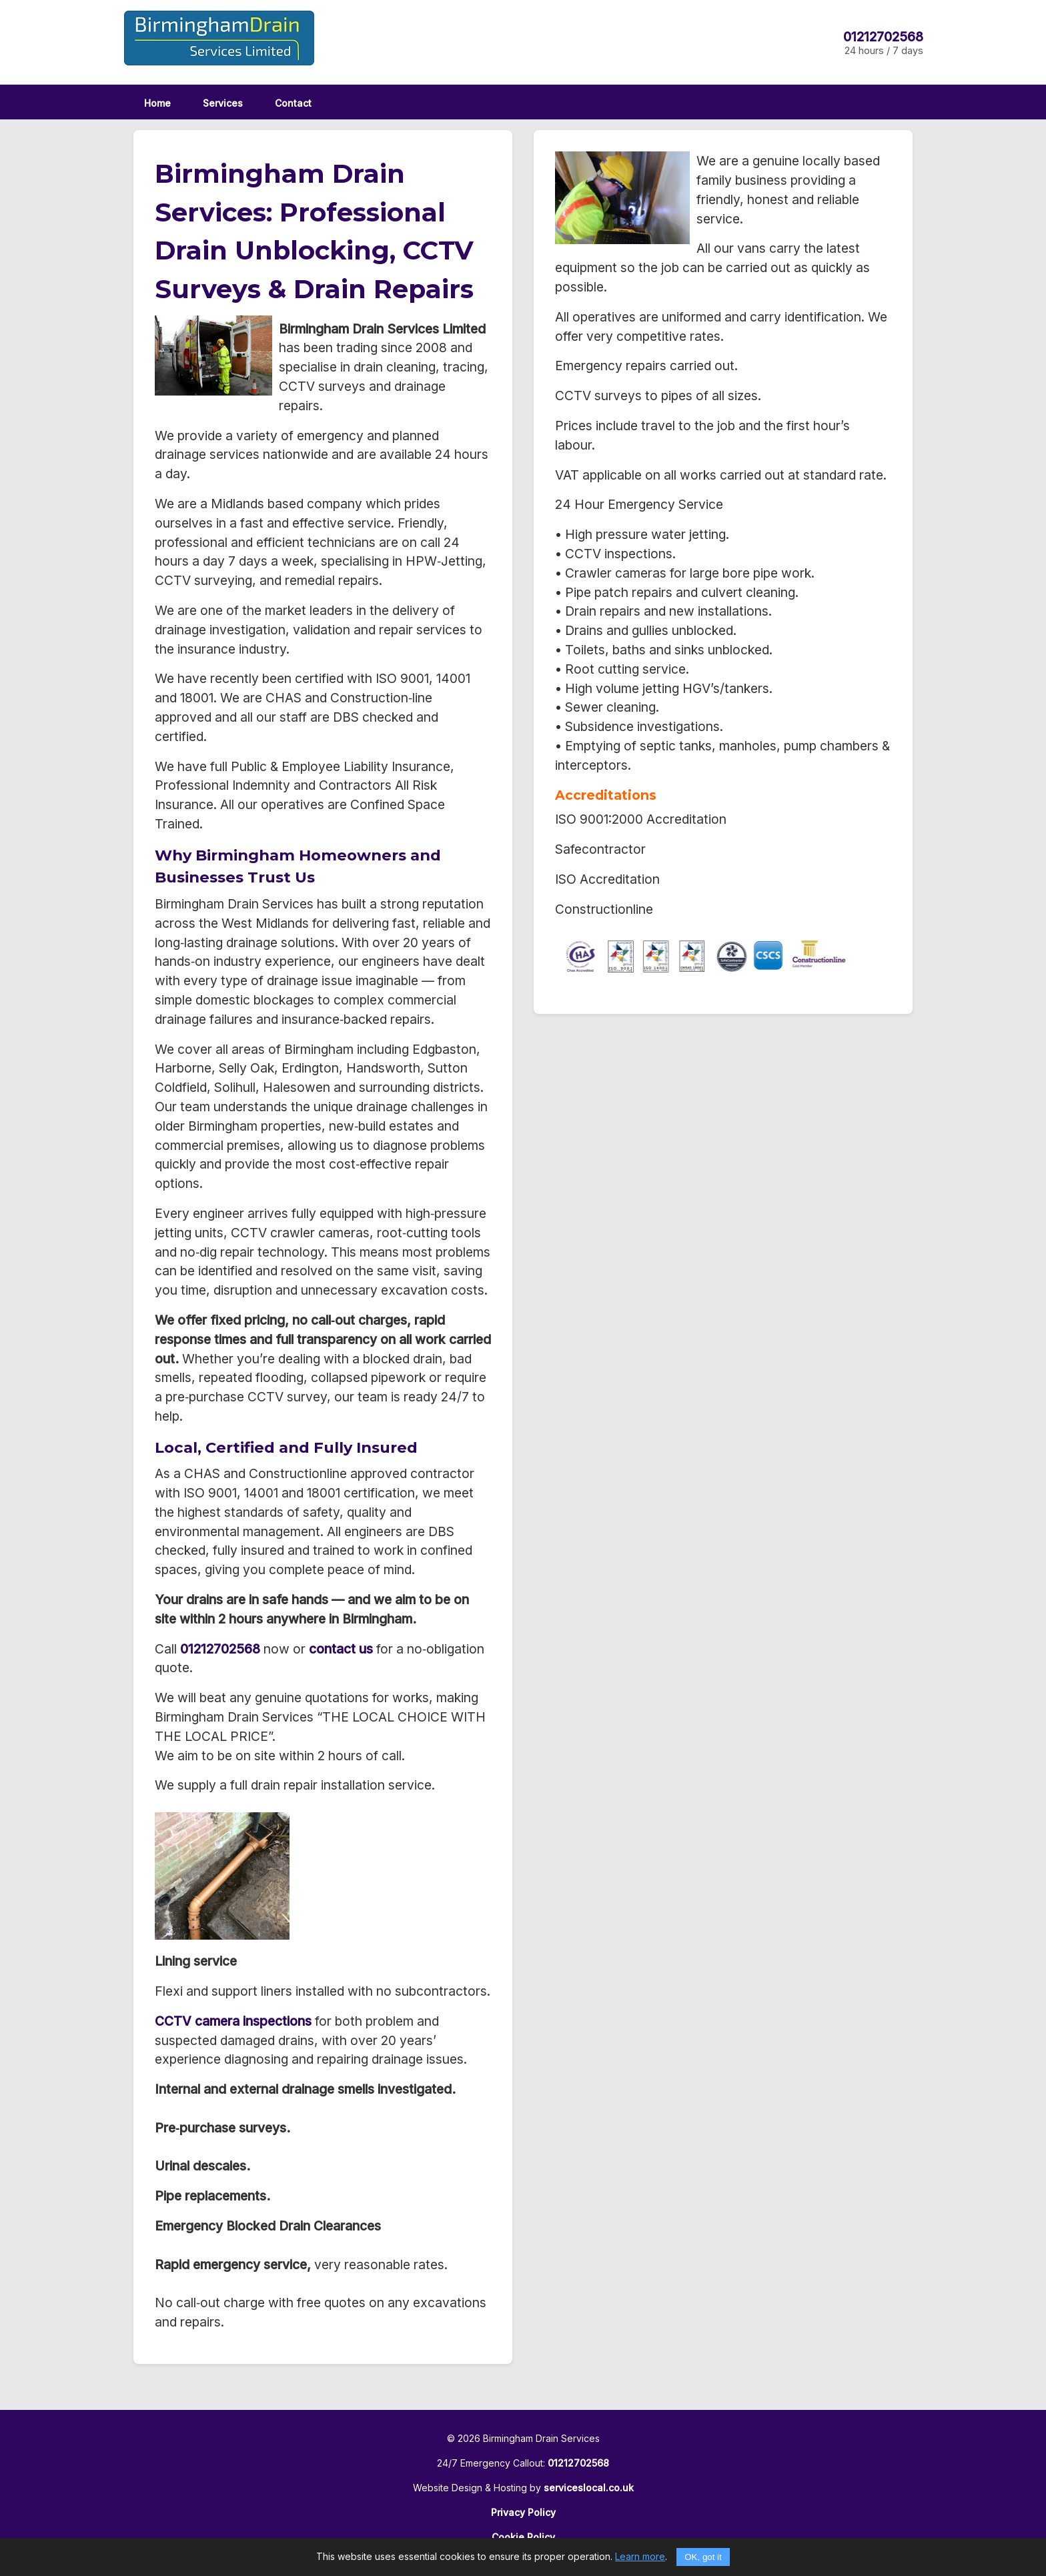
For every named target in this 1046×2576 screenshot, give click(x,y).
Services (223, 103)
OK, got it (703, 2557)
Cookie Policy (523, 2537)
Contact (293, 103)
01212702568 (883, 37)
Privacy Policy (523, 2512)
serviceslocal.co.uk (589, 2487)
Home (157, 103)
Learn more (640, 2556)
